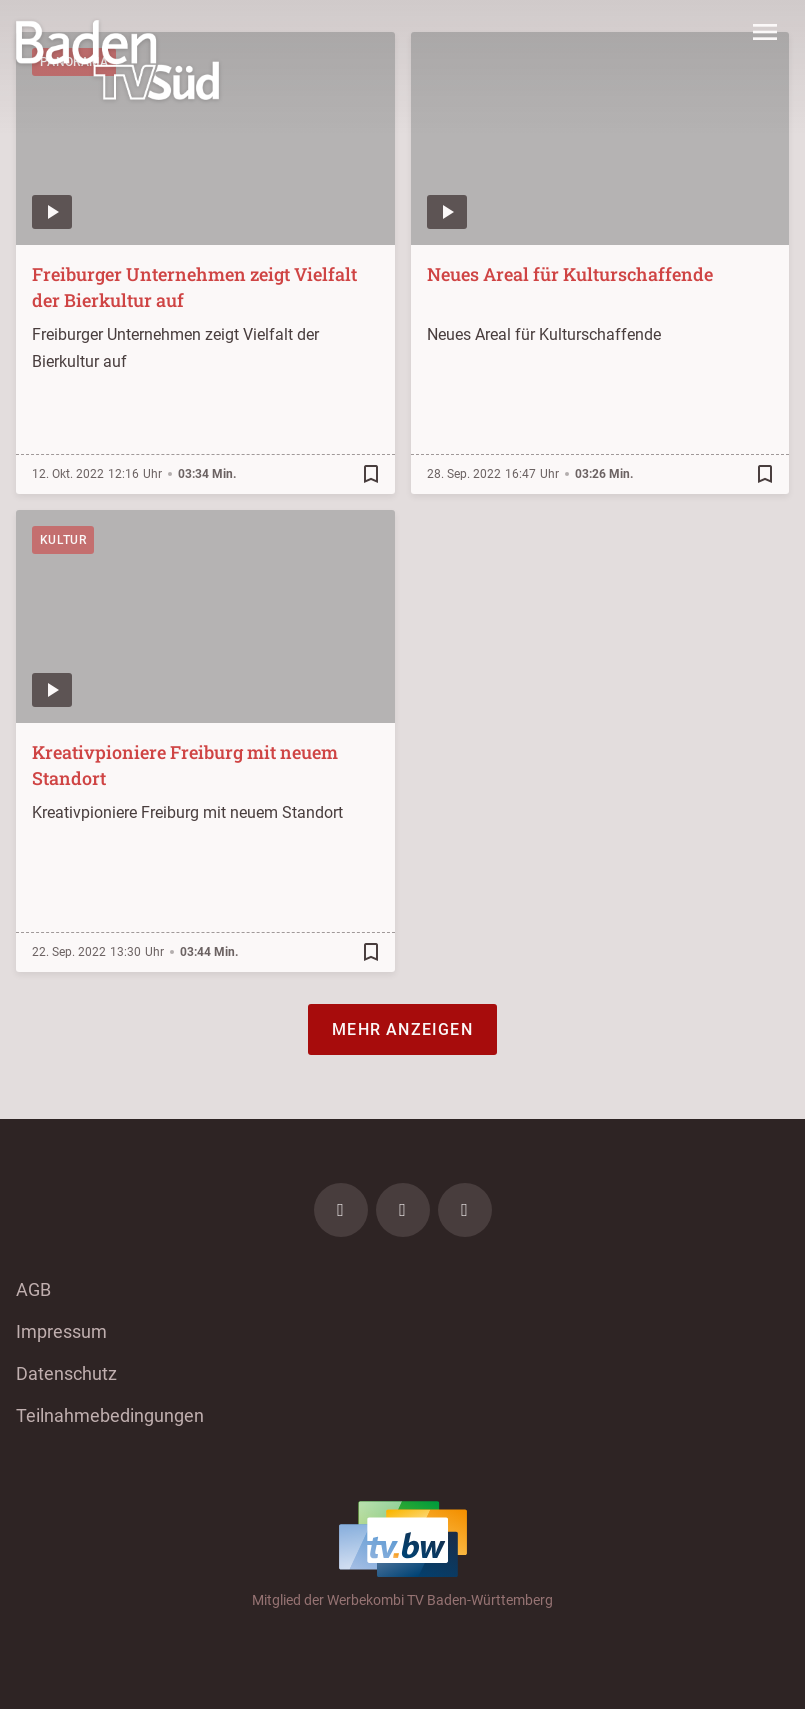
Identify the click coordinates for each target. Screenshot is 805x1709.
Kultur (63, 540)
